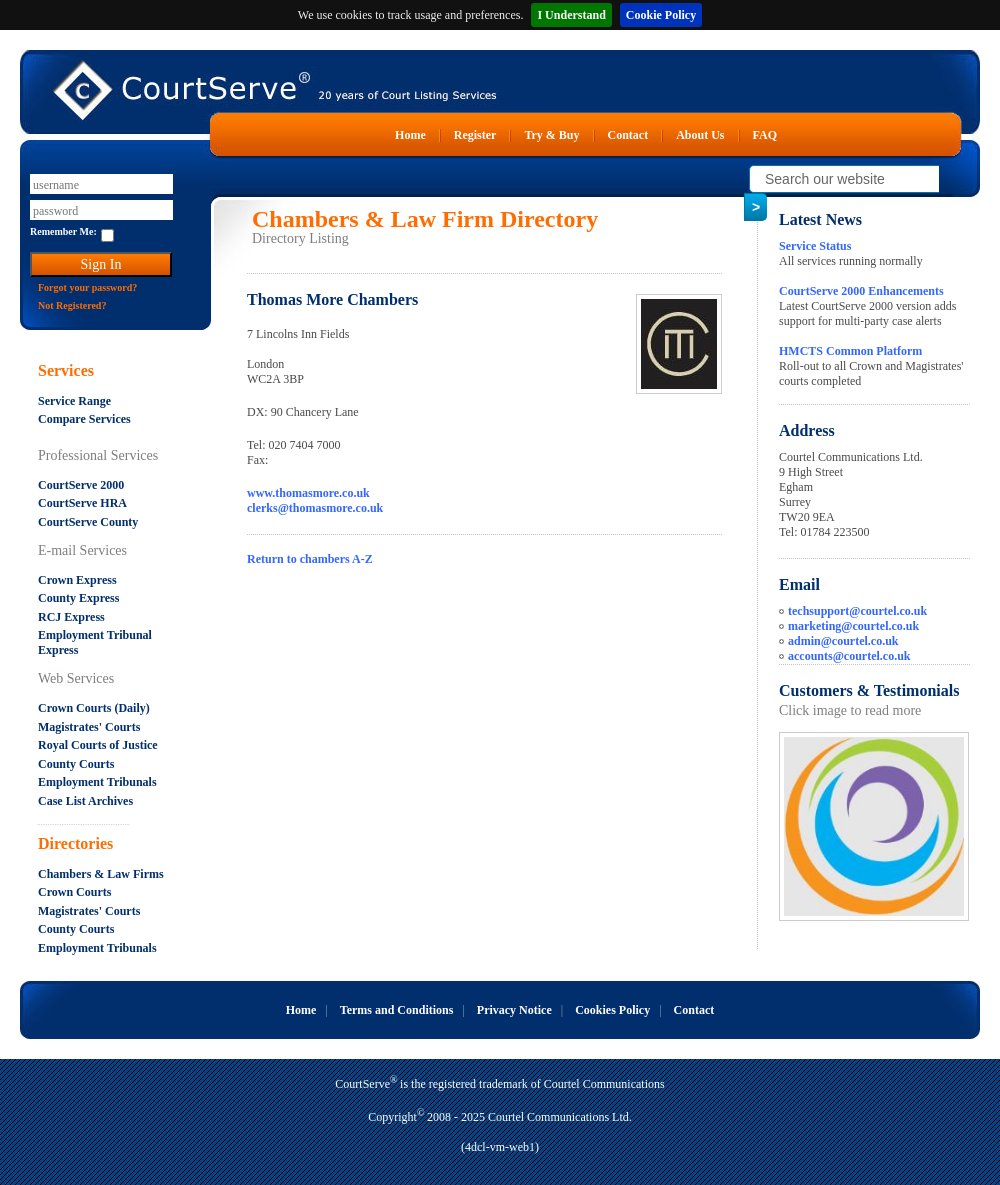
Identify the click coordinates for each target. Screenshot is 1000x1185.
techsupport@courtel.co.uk (857, 611)
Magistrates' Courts (89, 727)
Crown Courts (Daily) (94, 708)
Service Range (74, 401)
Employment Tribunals (97, 782)
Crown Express (77, 580)
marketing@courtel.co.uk (853, 626)
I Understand (571, 15)
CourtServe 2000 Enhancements (861, 291)
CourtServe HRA (82, 503)
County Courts (76, 764)
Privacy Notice (514, 1010)
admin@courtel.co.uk (843, 641)
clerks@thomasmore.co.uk (315, 508)
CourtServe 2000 (81, 485)
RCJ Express (71, 617)
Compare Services (84, 419)
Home (410, 135)
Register (475, 135)
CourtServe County (88, 522)
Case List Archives (85, 801)
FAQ (765, 135)
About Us (700, 135)
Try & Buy (551, 135)
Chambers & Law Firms (101, 874)
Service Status (815, 246)
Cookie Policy (661, 15)
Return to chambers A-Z (310, 559)
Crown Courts (74, 892)
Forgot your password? (87, 287)
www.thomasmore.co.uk (308, 493)
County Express (78, 598)
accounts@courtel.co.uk (849, 656)
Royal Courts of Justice (98, 745)
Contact (628, 135)
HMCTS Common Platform (850, 351)
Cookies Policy (612, 1010)
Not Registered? (72, 305)
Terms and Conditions (397, 1010)
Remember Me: (63, 231)
